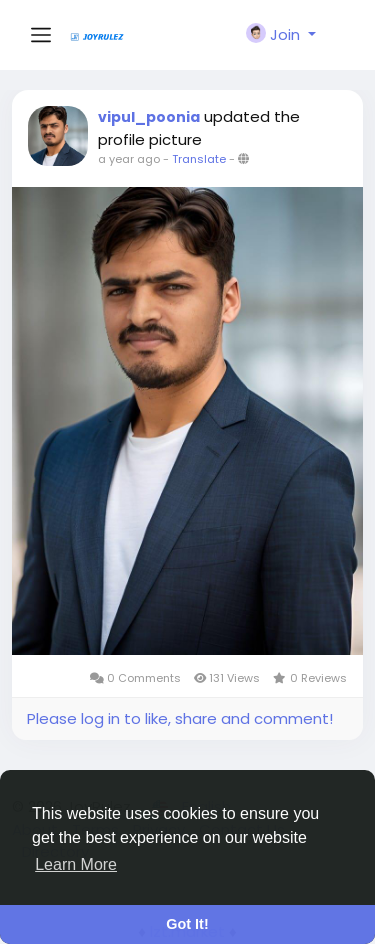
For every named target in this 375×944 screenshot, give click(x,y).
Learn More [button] (76, 864)
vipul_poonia (149, 117)
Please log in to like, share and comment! (180, 718)
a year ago (129, 159)
